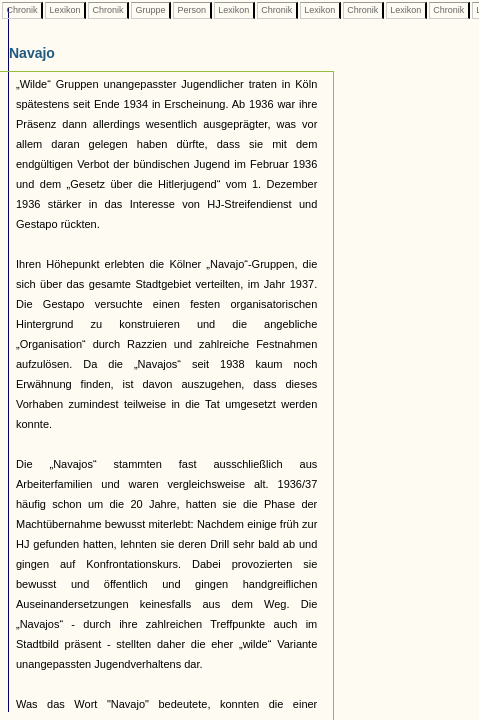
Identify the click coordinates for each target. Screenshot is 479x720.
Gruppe (150, 10)
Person (192, 10)
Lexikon (65, 10)
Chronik (22, 10)
